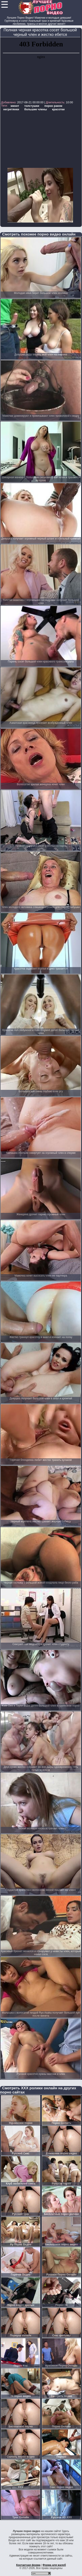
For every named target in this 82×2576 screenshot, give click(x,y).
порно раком (53, 105)
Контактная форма (28, 2565)
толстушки (31, 105)
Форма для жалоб (54, 2565)
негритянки (11, 109)
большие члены (35, 109)
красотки (58, 109)
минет (14, 105)
